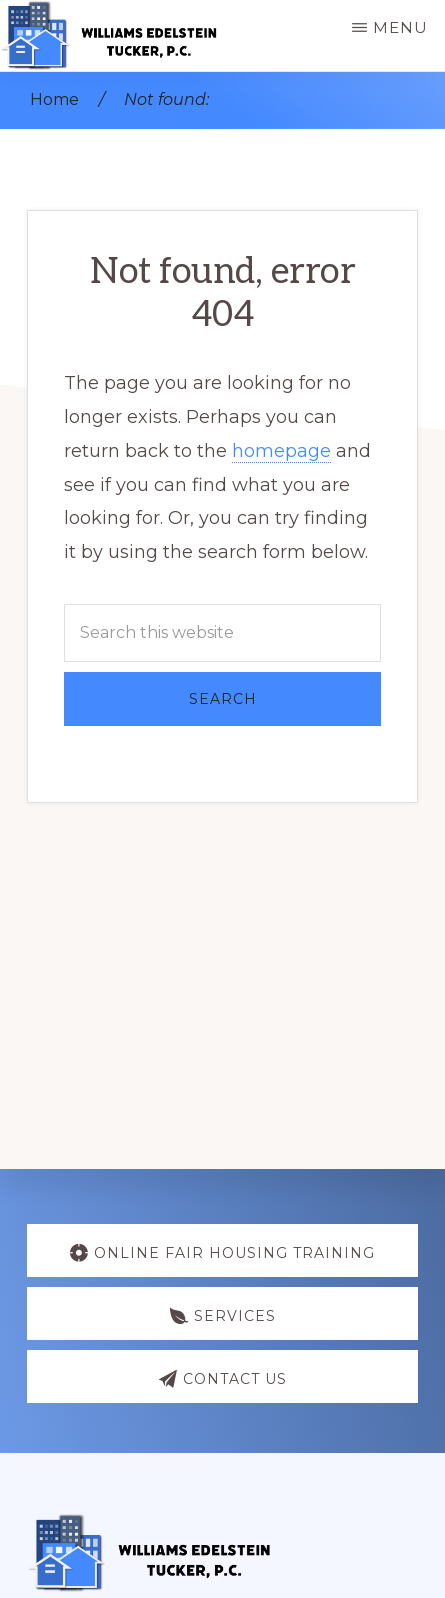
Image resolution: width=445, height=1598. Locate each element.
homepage (281, 451)
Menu (400, 27)
